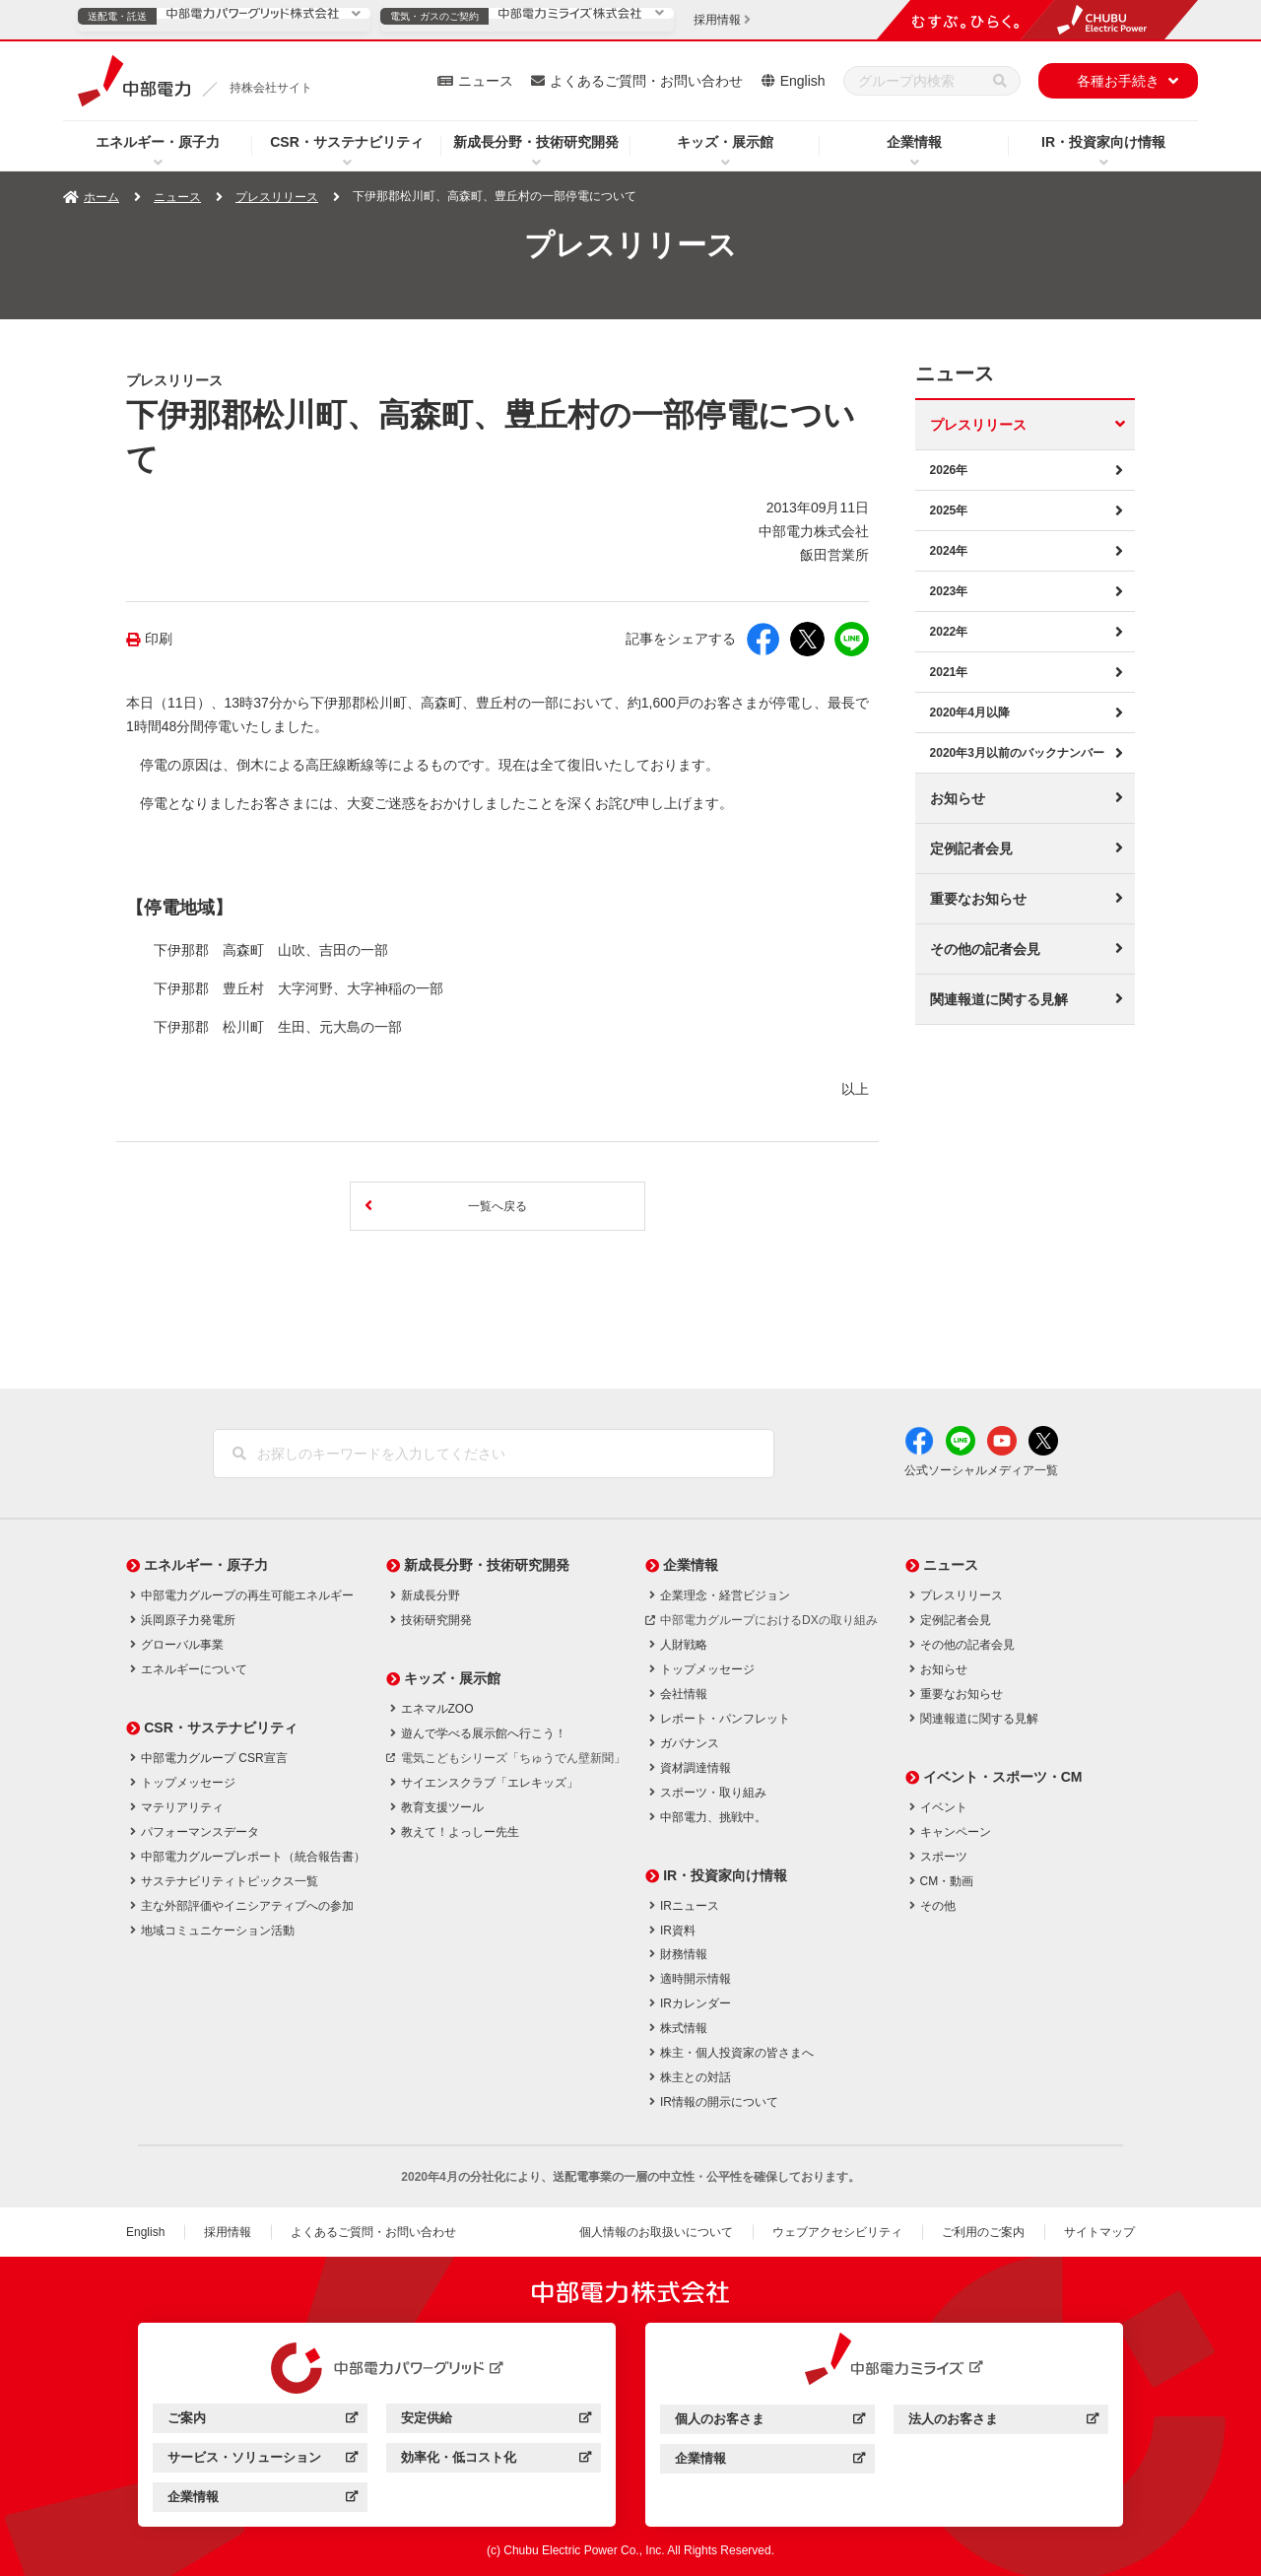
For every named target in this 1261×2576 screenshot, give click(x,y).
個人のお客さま (770, 2421)
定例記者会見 (971, 848)
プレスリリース (276, 197)
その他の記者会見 (985, 949)
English (803, 81)
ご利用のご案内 (983, 2232)
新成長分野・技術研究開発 (536, 142)
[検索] (1000, 81)
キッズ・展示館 (725, 142)
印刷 (158, 639)
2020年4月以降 (970, 712)
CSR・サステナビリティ (347, 142)
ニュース (485, 81)
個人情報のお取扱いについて (656, 2232)
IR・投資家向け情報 (1103, 142)
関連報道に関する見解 (999, 999)
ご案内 (262, 2420)
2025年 (949, 510)
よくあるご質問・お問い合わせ (646, 81)
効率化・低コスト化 (496, 2460)
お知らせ (957, 798)
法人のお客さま (1003, 2421)
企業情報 (914, 142)
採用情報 (227, 2232)
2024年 (949, 551)
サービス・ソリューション (262, 2460)
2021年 (949, 672)
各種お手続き (1118, 81)
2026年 (949, 470)
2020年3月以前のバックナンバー (1017, 753)
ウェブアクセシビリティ (837, 2232)
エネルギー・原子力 (158, 142)
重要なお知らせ (978, 899)
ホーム (101, 197)
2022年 (949, 632)
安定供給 (496, 2420)
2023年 (949, 591)
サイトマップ (1099, 2232)
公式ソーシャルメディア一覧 (981, 1470)
